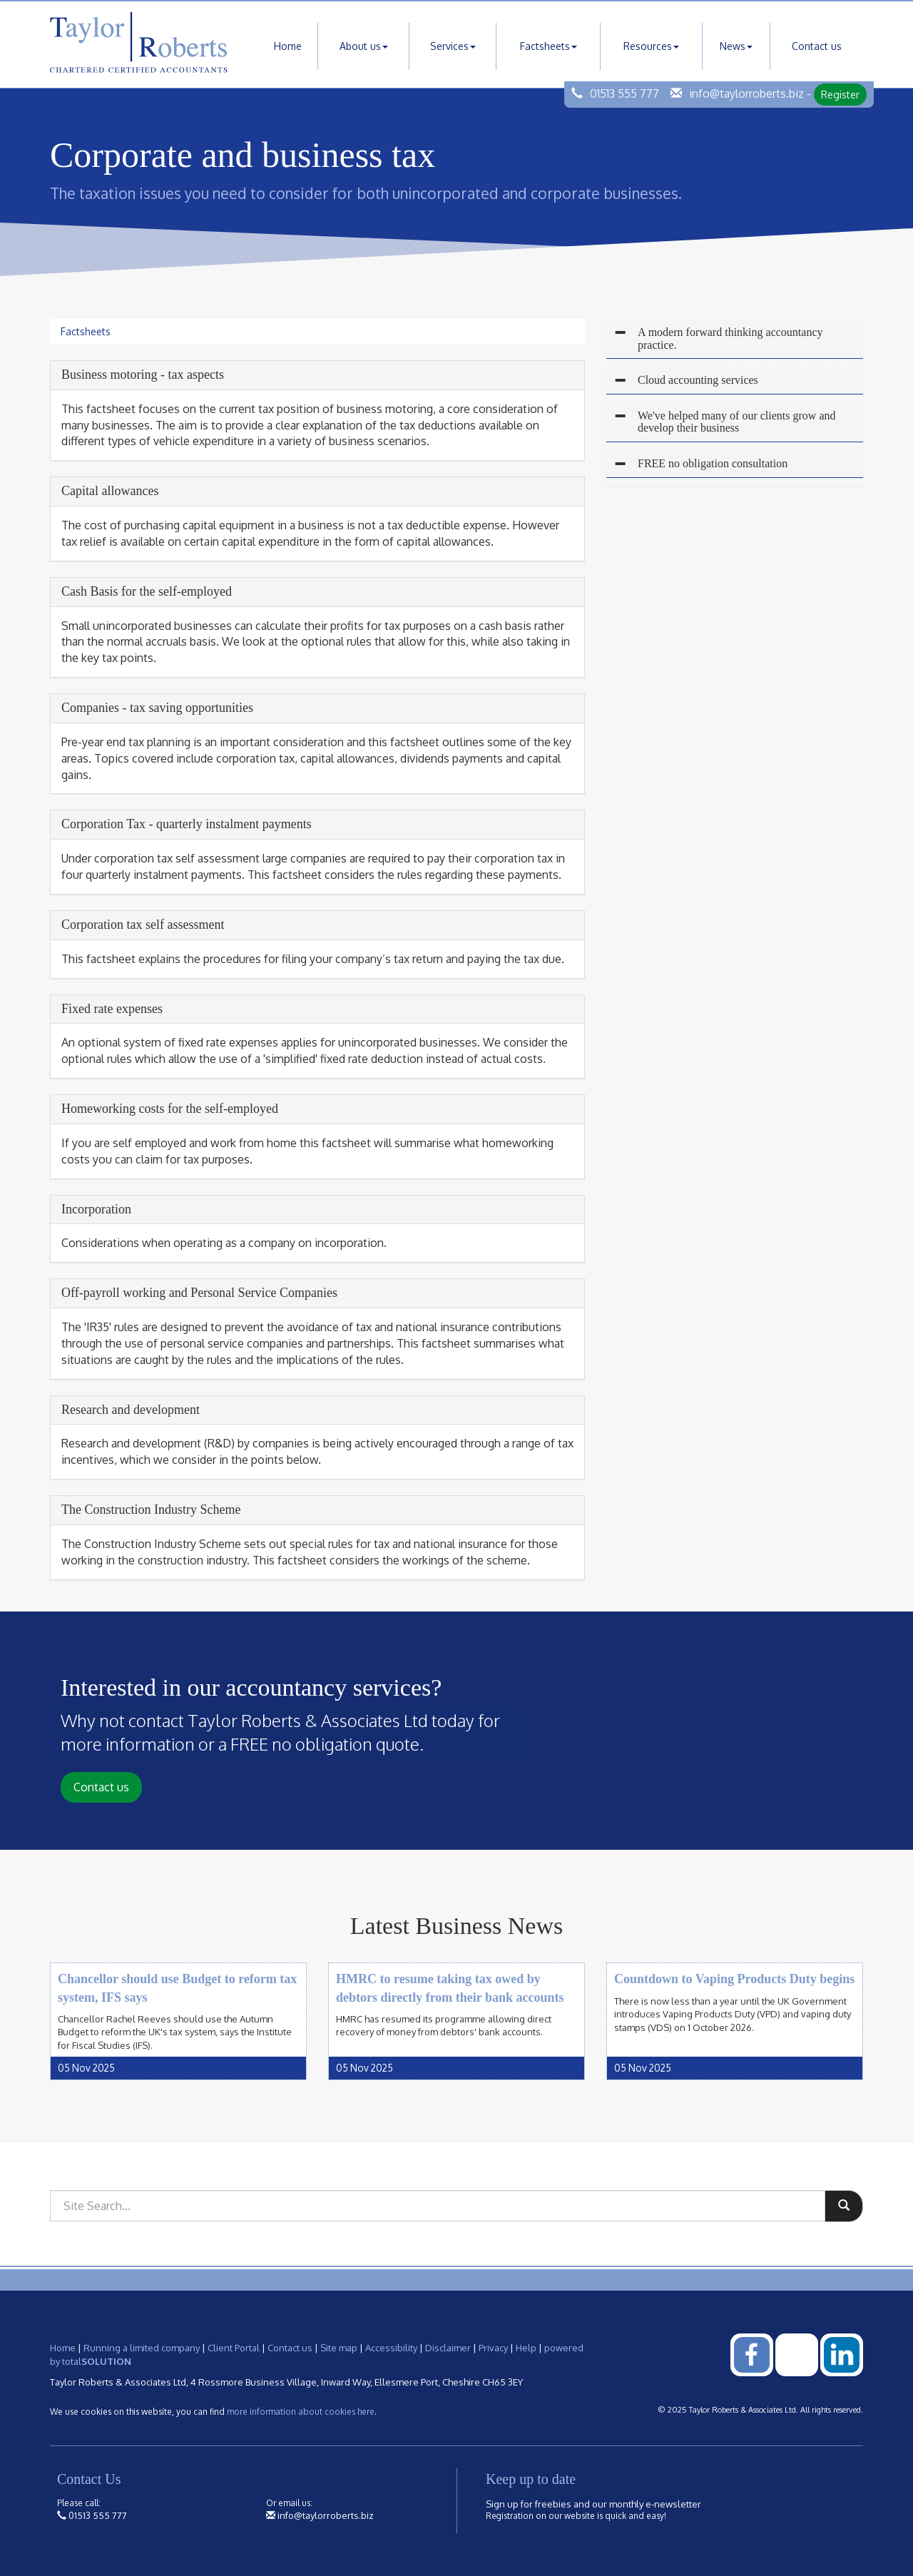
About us (364, 46)
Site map (338, 2347)
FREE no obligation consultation (712, 463)
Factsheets (548, 46)
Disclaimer (448, 2347)
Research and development (130, 1409)
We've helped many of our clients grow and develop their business (737, 421)
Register (840, 94)
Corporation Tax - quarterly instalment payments (186, 824)
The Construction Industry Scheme (150, 1509)
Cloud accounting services (698, 380)
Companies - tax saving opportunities (157, 708)
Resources (651, 46)
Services (453, 46)
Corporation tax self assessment (142, 924)
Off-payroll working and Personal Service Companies (199, 1293)
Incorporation (96, 1209)
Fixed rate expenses (112, 1009)
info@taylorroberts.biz (746, 93)
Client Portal (234, 2347)
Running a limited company (141, 2347)
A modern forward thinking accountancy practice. (730, 338)
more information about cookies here (300, 2411)
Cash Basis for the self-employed (146, 591)
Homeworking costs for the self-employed (169, 1108)
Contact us (817, 46)
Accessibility (391, 2347)
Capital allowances (109, 491)
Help (526, 2347)
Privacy (493, 2347)
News (736, 46)
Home (288, 46)
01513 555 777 (624, 93)
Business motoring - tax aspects (142, 374)
